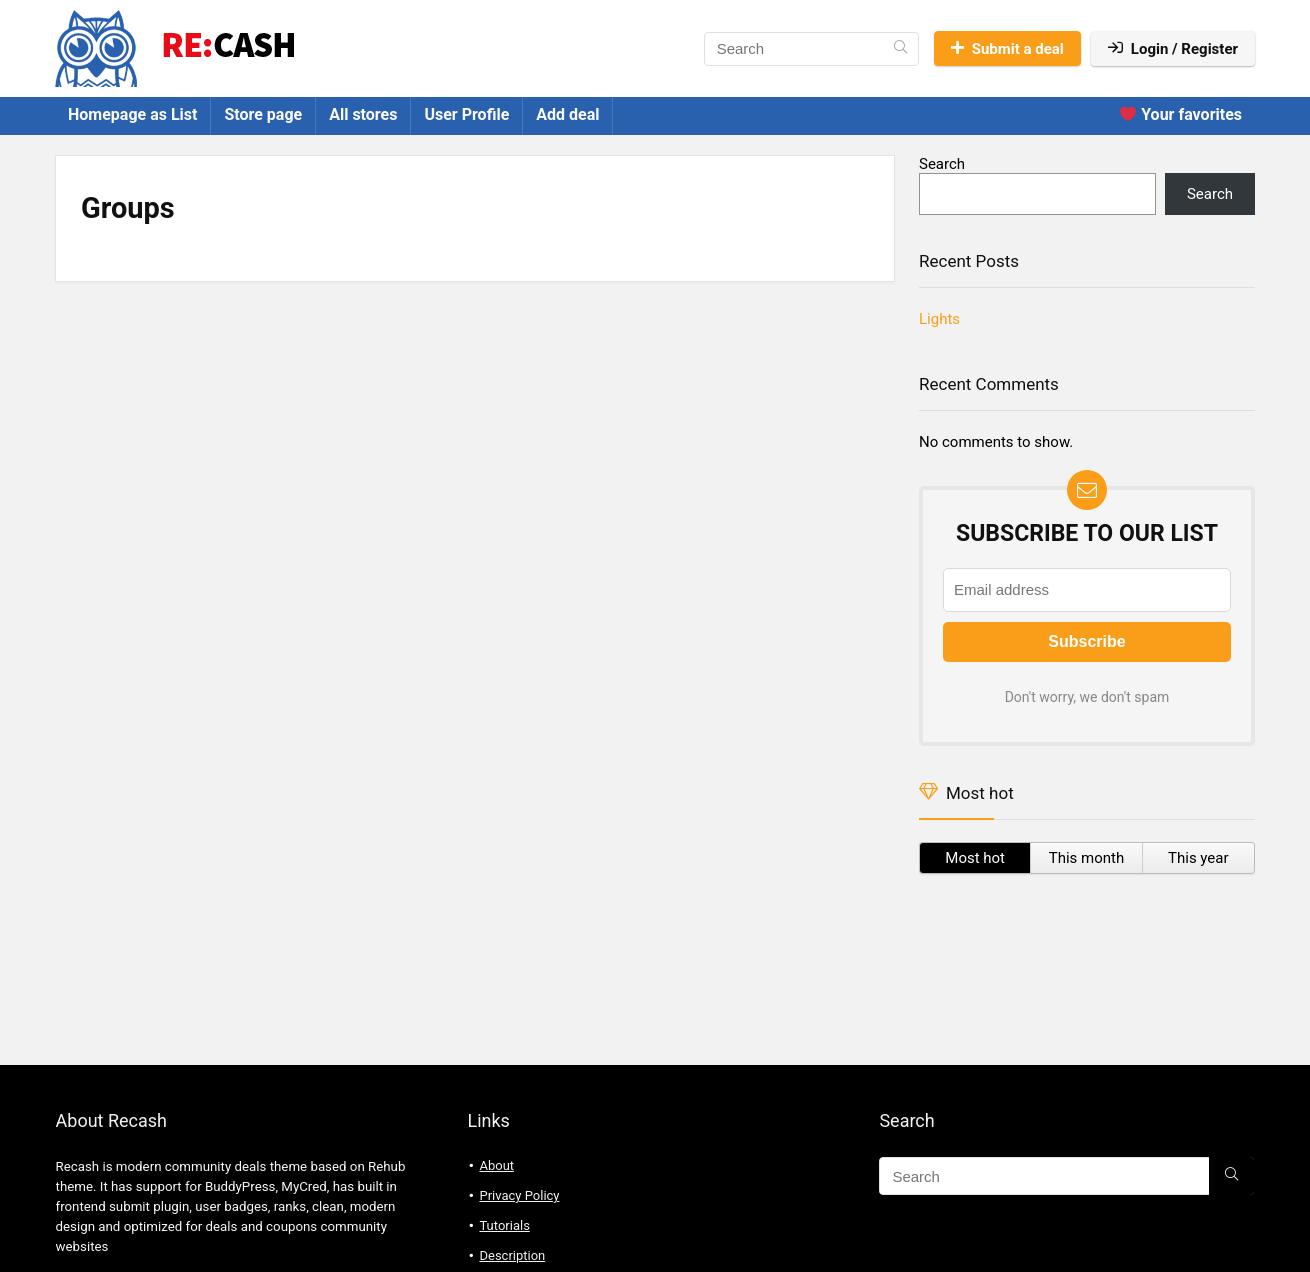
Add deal (567, 114)
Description (512, 1255)
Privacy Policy (519, 1195)
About (496, 1165)
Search (942, 164)
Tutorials (504, 1225)
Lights (939, 319)
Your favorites (1181, 114)
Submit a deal (1007, 49)
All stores (363, 114)
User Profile (466, 114)
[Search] (900, 49)
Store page (263, 114)
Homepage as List (132, 114)
